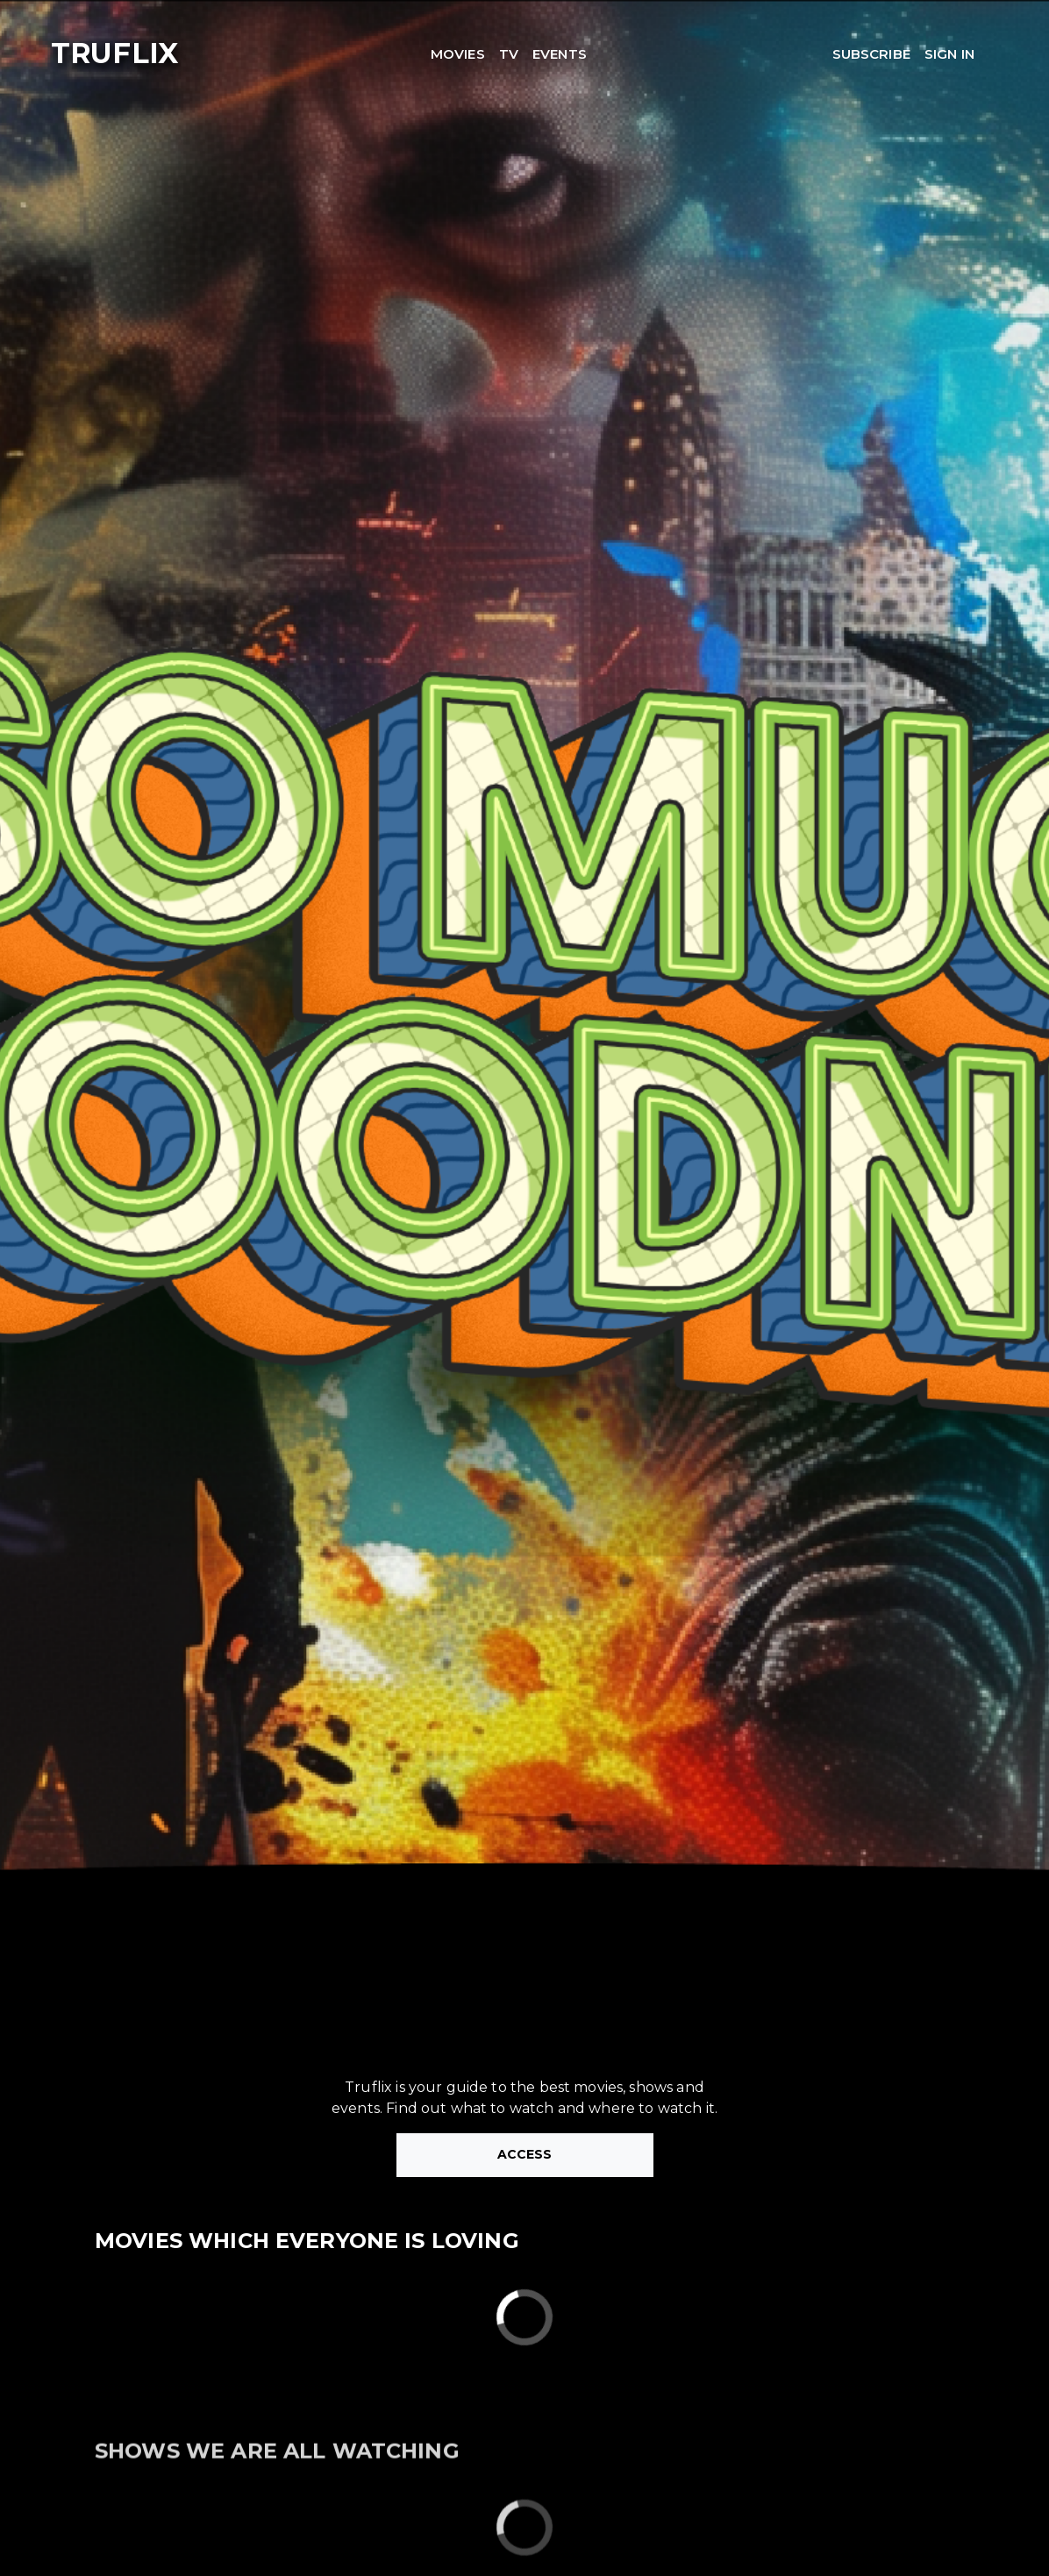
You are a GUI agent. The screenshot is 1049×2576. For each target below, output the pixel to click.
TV (508, 54)
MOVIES (458, 54)
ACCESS (524, 2154)
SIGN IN (949, 54)
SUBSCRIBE (871, 54)
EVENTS (559, 54)
